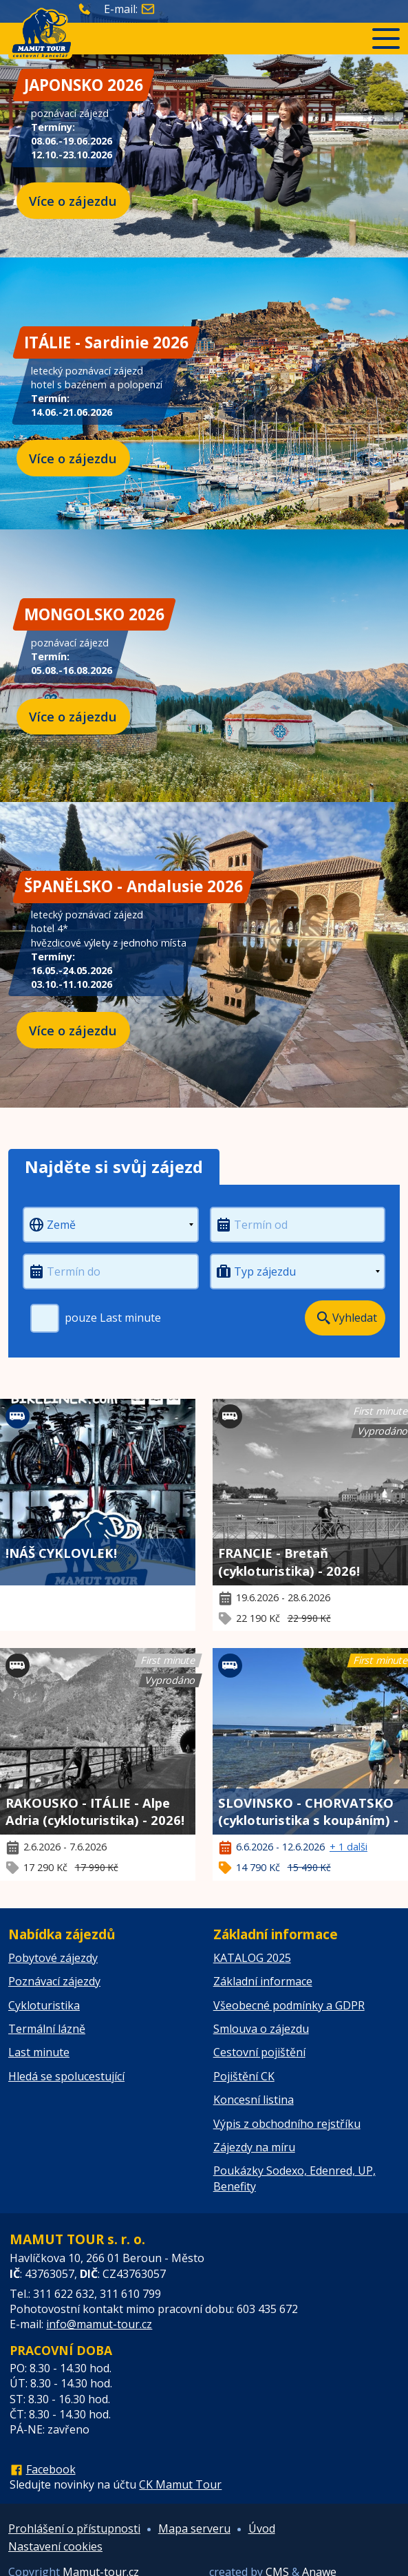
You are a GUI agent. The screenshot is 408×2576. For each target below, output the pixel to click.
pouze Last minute (95, 1318)
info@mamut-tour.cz (99, 2324)
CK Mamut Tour (180, 2484)
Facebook (51, 2469)
